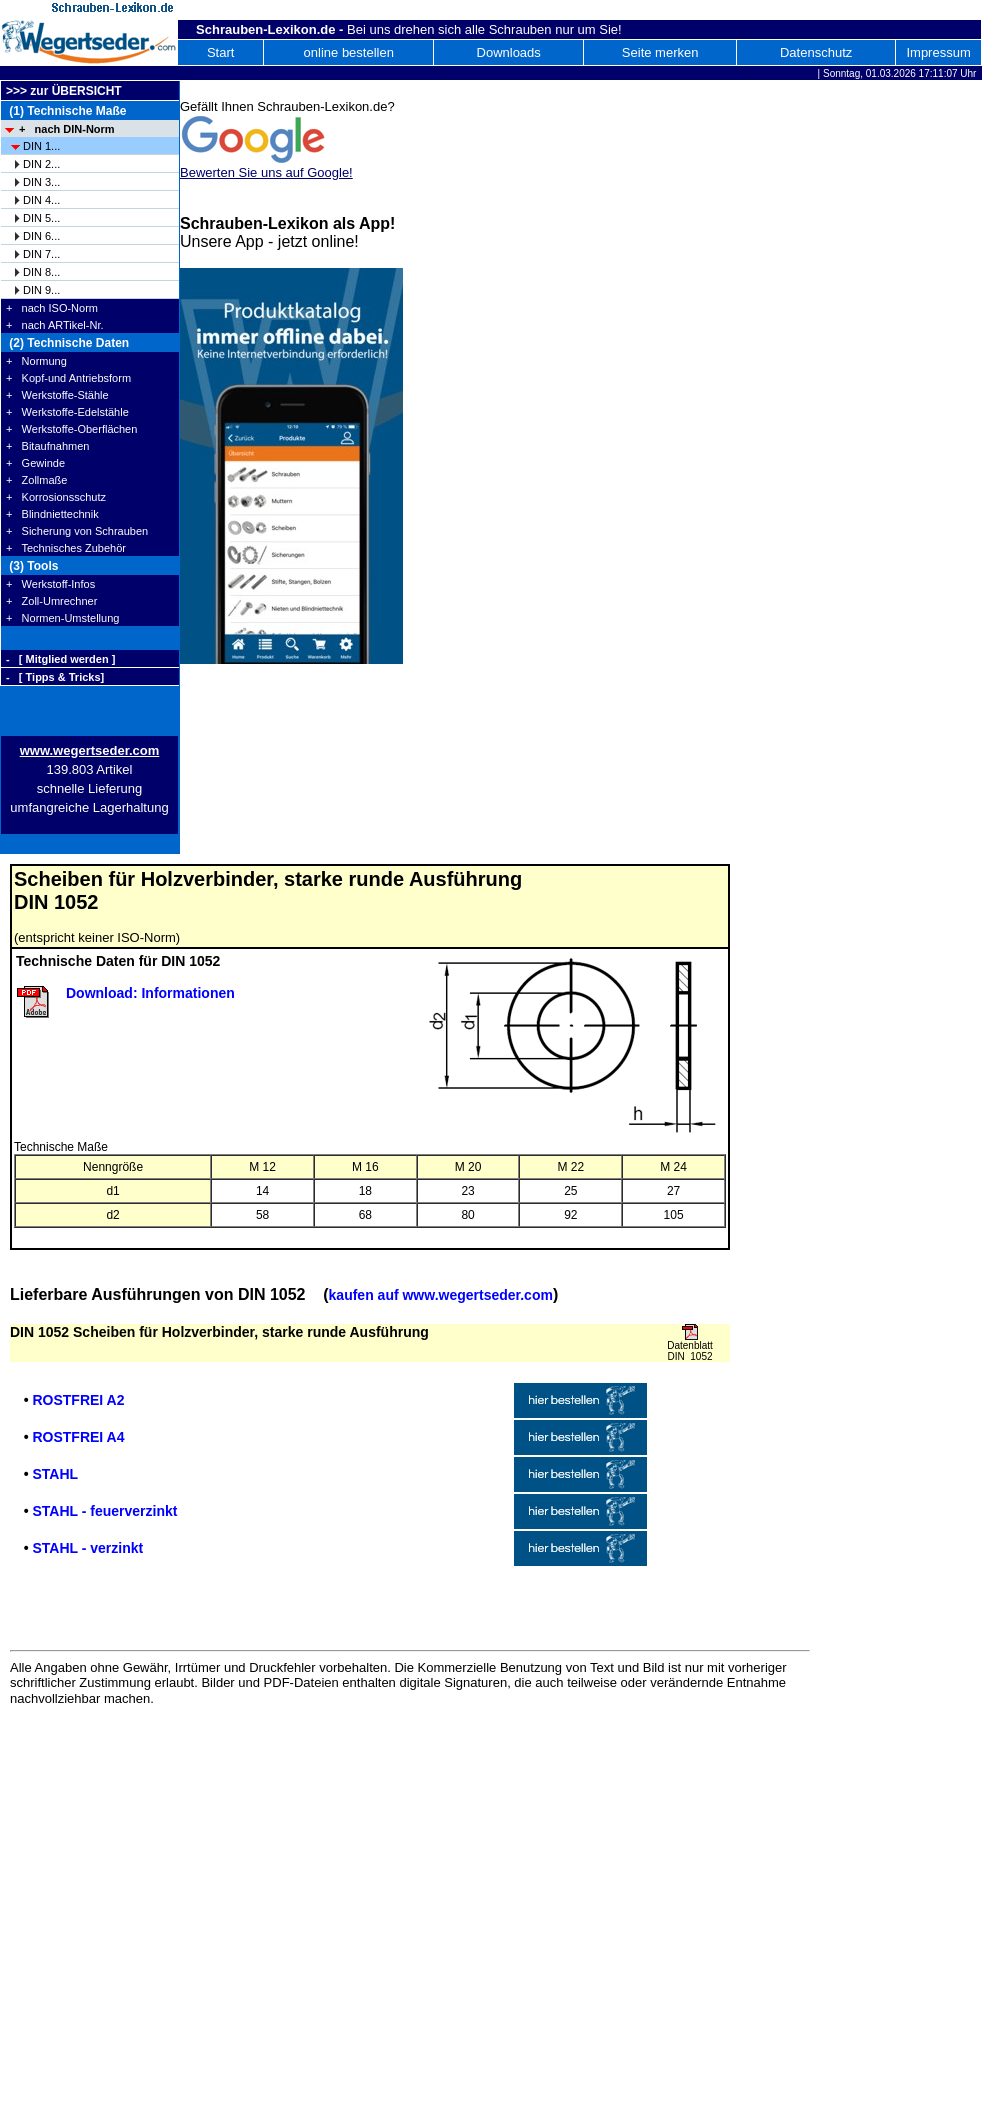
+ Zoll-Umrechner (51, 601)
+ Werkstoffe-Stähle (57, 395)
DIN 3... (41, 182)
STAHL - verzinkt (87, 1548)
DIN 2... (41, 164)
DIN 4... (41, 200)
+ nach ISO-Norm (52, 308)
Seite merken (660, 52)
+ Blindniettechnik (52, 514)
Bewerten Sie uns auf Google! (266, 172)
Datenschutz (816, 52)
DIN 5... (41, 218)
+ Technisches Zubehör (66, 548)
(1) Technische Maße (66, 111)
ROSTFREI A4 (78, 1437)
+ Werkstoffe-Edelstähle (67, 412)
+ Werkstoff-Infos (50, 584)
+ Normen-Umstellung (62, 618)
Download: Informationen (150, 993)
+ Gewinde (35, 463)
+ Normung (36, 361)
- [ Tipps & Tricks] (55, 677)
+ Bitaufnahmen (47, 446)
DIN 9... (41, 290)
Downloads (509, 52)
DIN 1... (41, 146)
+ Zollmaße (36, 480)
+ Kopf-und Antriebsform (68, 378)
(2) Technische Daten (67, 343)
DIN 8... (41, 272)
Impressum (938, 52)
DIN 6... (41, 236)
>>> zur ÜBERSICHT (64, 91)
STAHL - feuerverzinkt (104, 1511)
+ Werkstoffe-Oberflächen (71, 429)
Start (220, 52)
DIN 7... (41, 254)
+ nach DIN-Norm (67, 129)
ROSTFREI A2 (78, 1400)
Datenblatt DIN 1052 (690, 1351)
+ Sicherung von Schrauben (77, 531)
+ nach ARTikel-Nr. (55, 325)
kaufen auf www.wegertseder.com (441, 1295)
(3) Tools (32, 566)
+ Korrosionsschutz (56, 497)
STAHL (55, 1474)
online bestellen (349, 52)
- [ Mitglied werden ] (60, 659)
